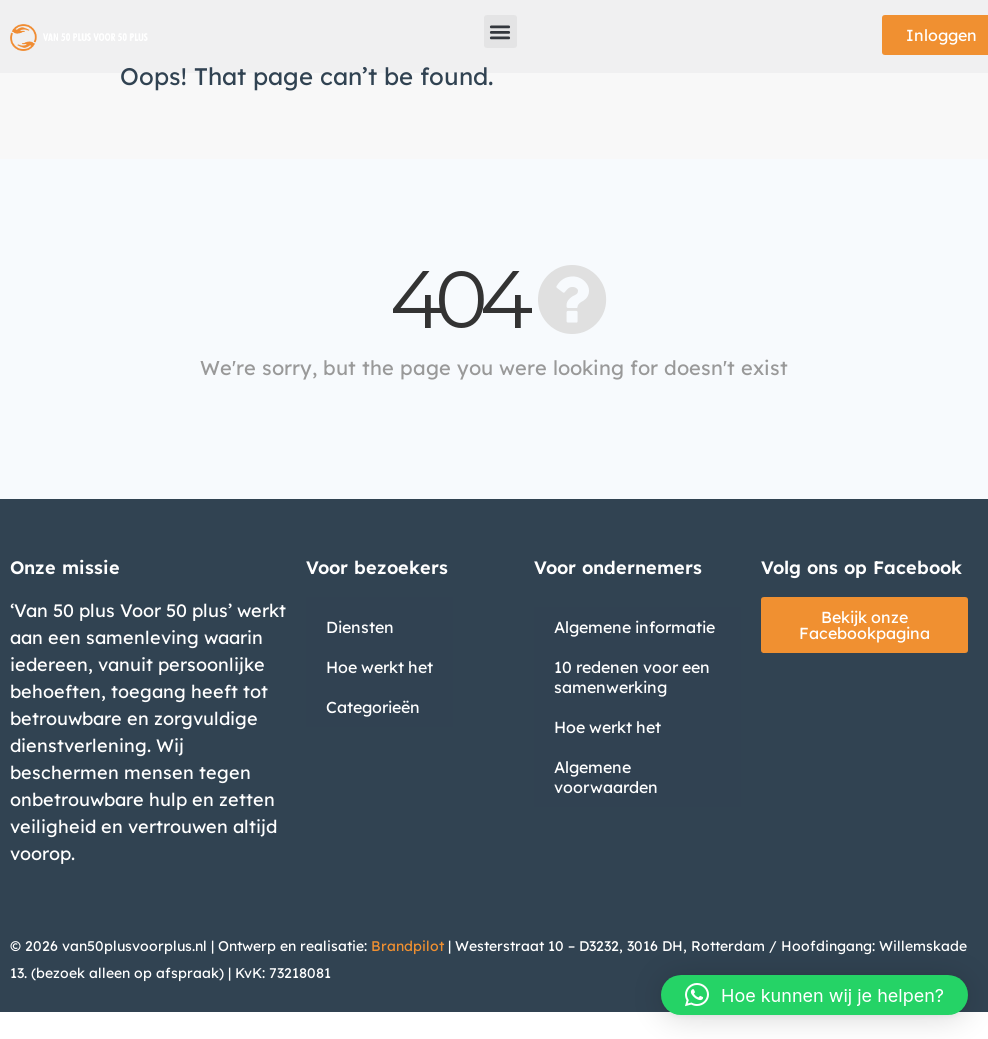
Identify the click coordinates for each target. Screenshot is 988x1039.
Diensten (360, 627)
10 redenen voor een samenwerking (632, 677)
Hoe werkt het (379, 667)
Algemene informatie (634, 627)
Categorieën (373, 707)
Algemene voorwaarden (606, 777)
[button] (500, 31)
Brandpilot (407, 946)
